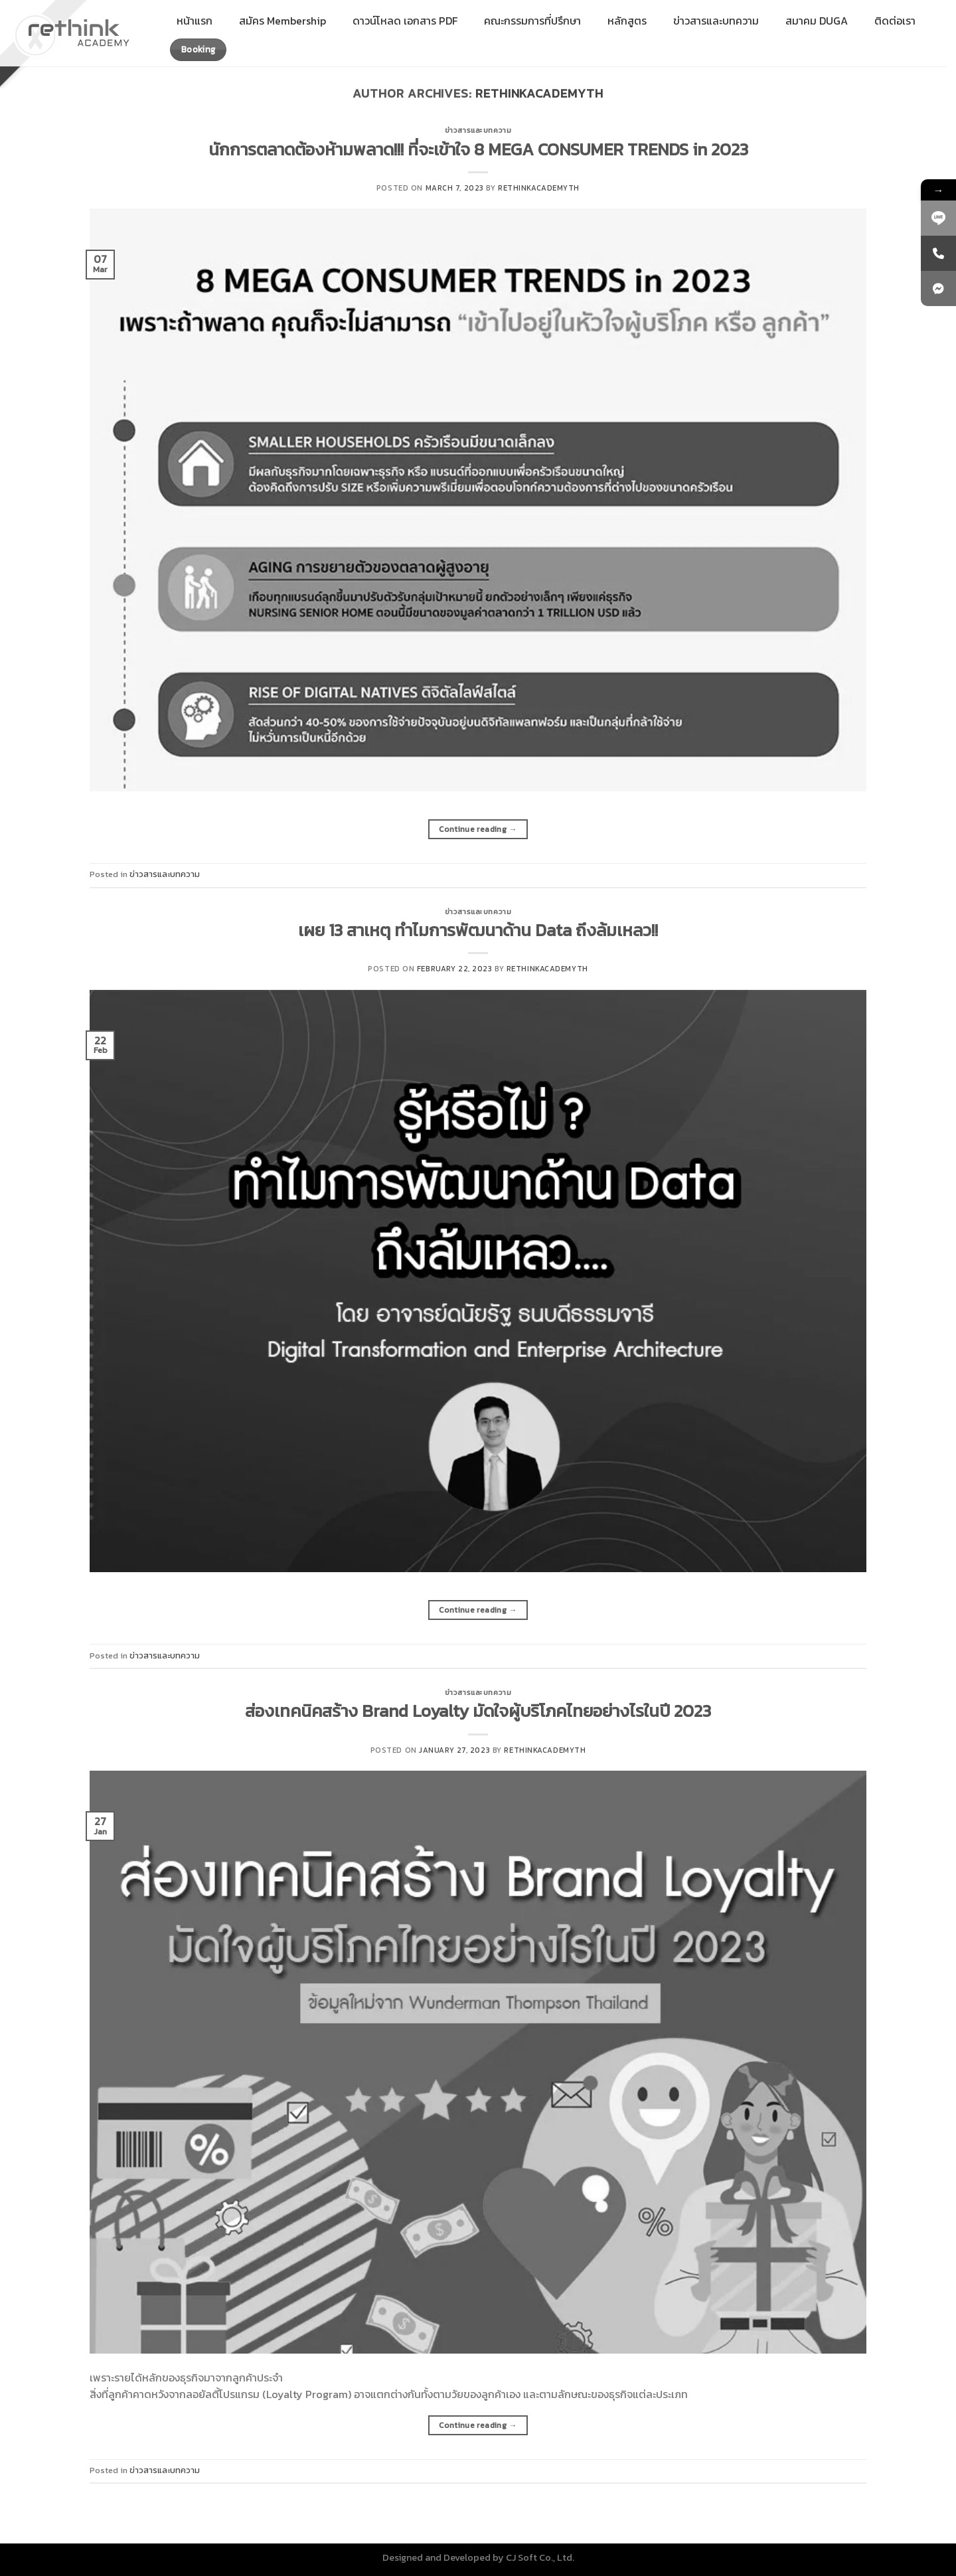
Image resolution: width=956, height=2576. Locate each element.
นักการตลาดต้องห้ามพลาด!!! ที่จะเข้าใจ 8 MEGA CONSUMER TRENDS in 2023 (478, 149)
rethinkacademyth (539, 93)
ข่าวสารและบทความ (478, 130)
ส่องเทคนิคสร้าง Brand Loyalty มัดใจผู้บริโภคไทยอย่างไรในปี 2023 (478, 1711)
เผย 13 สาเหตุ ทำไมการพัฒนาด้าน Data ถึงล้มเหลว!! (478, 930)
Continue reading (478, 829)
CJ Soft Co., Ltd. (540, 2557)
